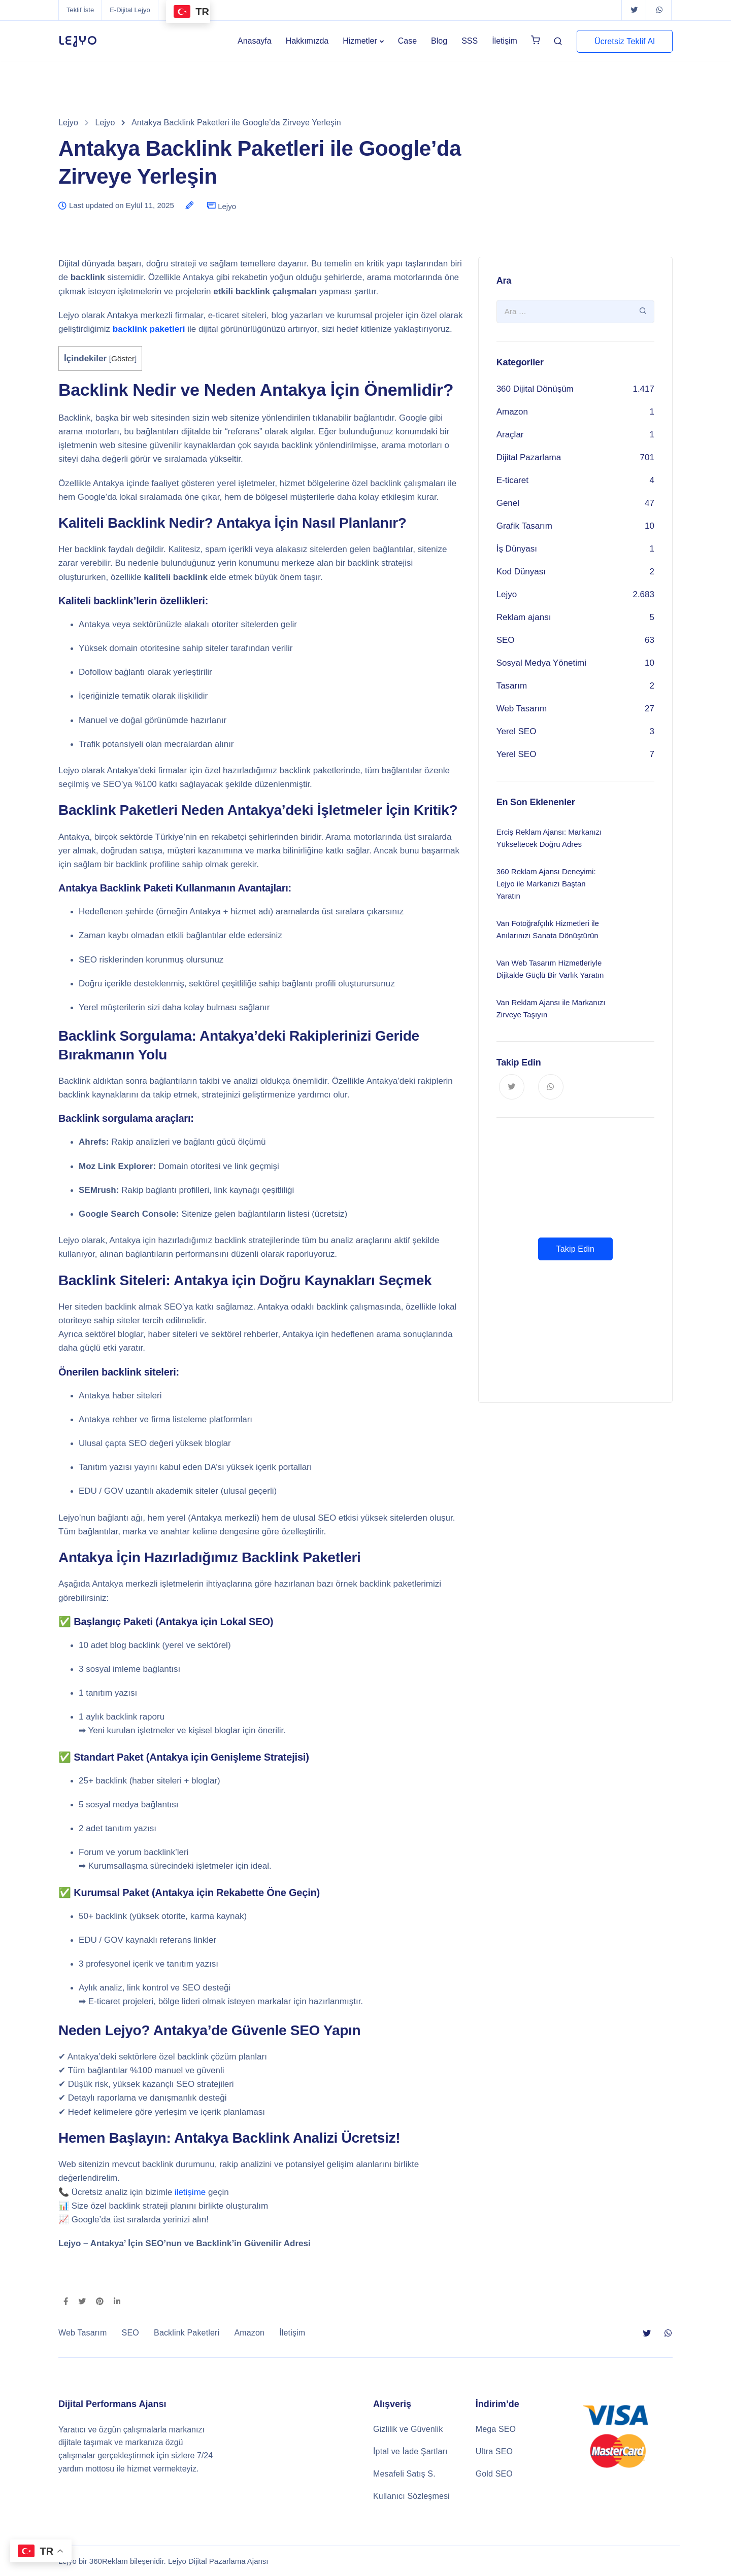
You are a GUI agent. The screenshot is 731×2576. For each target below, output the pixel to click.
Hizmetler (360, 41)
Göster (123, 358)
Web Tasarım (521, 708)
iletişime (190, 2192)
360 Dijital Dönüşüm (535, 389)
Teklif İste (80, 10)
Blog (439, 41)
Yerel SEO (516, 731)
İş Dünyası (516, 549)
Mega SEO (496, 2429)
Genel (507, 503)
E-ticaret (512, 480)
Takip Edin (575, 1249)
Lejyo (227, 206)
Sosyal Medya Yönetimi (541, 663)
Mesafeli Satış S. (404, 2473)
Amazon (512, 412)
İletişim (504, 41)
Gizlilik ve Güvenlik (408, 2429)
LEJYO (77, 41)
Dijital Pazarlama (528, 457)
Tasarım (511, 686)
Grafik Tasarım (524, 526)
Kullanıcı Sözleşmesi (411, 2496)
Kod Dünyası (521, 571)
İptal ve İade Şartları (410, 2451)
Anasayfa (255, 41)
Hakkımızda (307, 41)
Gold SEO (494, 2473)
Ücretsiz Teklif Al (624, 41)
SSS (469, 41)
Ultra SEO (494, 2451)
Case (407, 41)
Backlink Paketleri (186, 2332)
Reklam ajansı (523, 617)
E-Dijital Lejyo (130, 10)
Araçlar (510, 434)
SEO (505, 640)
